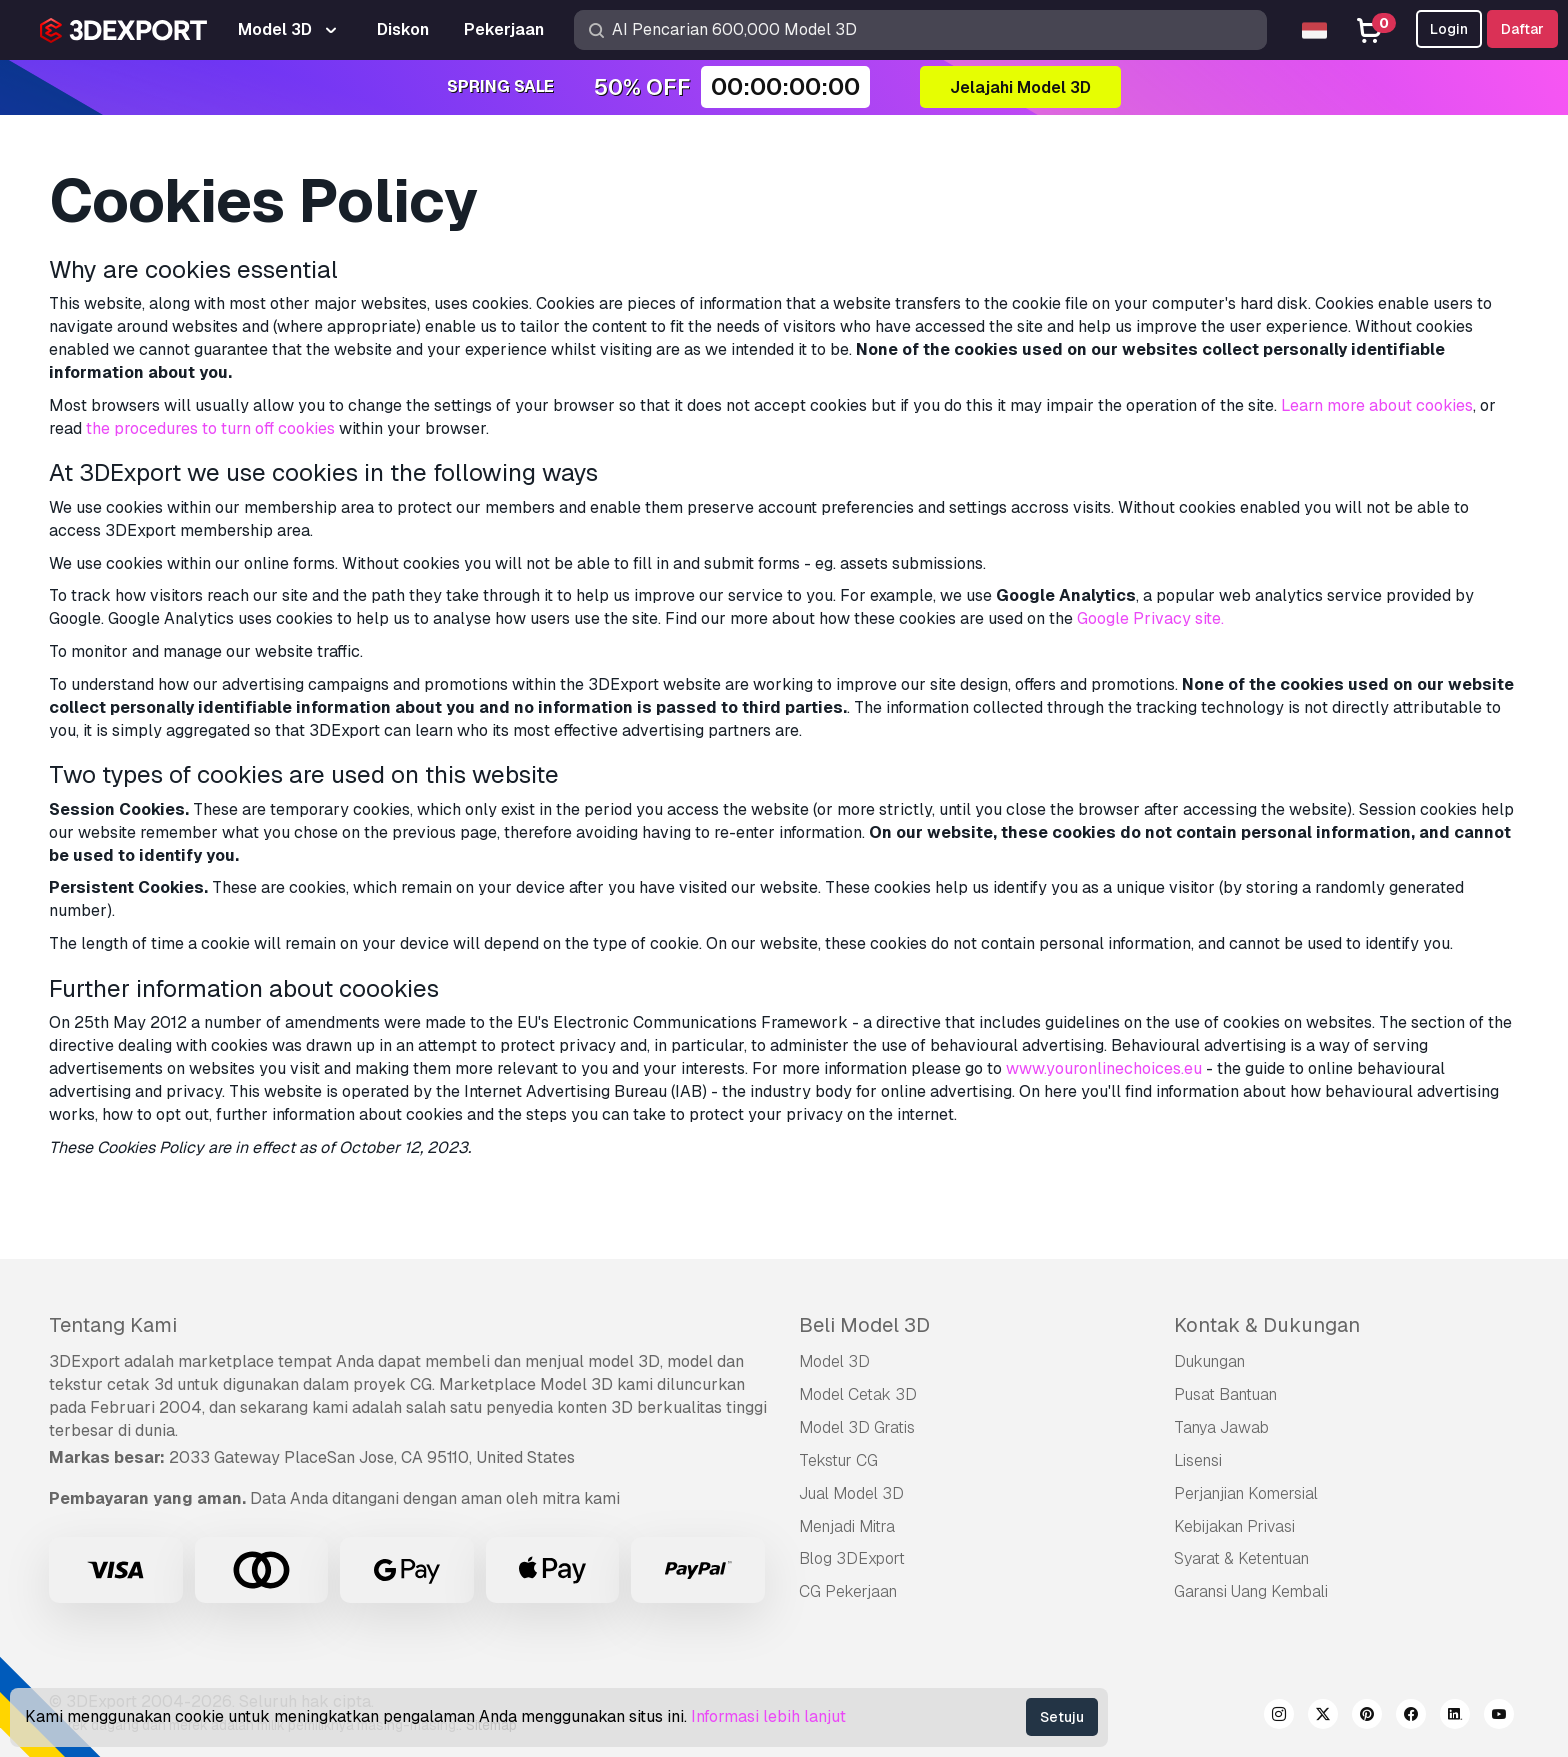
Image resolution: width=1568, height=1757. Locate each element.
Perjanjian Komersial (1246, 1493)
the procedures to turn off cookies (210, 428)
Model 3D (834, 1361)
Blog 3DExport (852, 1558)
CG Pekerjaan (848, 1591)
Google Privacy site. (1150, 618)
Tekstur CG (838, 1460)
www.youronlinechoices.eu (1104, 1068)
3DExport (84, 1361)
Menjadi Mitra (847, 1526)
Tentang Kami (113, 1325)
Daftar (1522, 29)
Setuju (1062, 1717)
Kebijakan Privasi (1234, 1526)
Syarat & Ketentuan (1241, 1558)
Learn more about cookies (1377, 405)
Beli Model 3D (864, 1325)
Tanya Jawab (1221, 1427)
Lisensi (1198, 1460)
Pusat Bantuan (1225, 1394)
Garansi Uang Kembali (1251, 1591)
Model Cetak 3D (858, 1394)
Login (1449, 29)
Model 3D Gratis (857, 1427)
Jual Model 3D (851, 1493)
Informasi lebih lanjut (768, 1716)
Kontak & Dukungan (1267, 1325)
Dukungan (1209, 1361)
